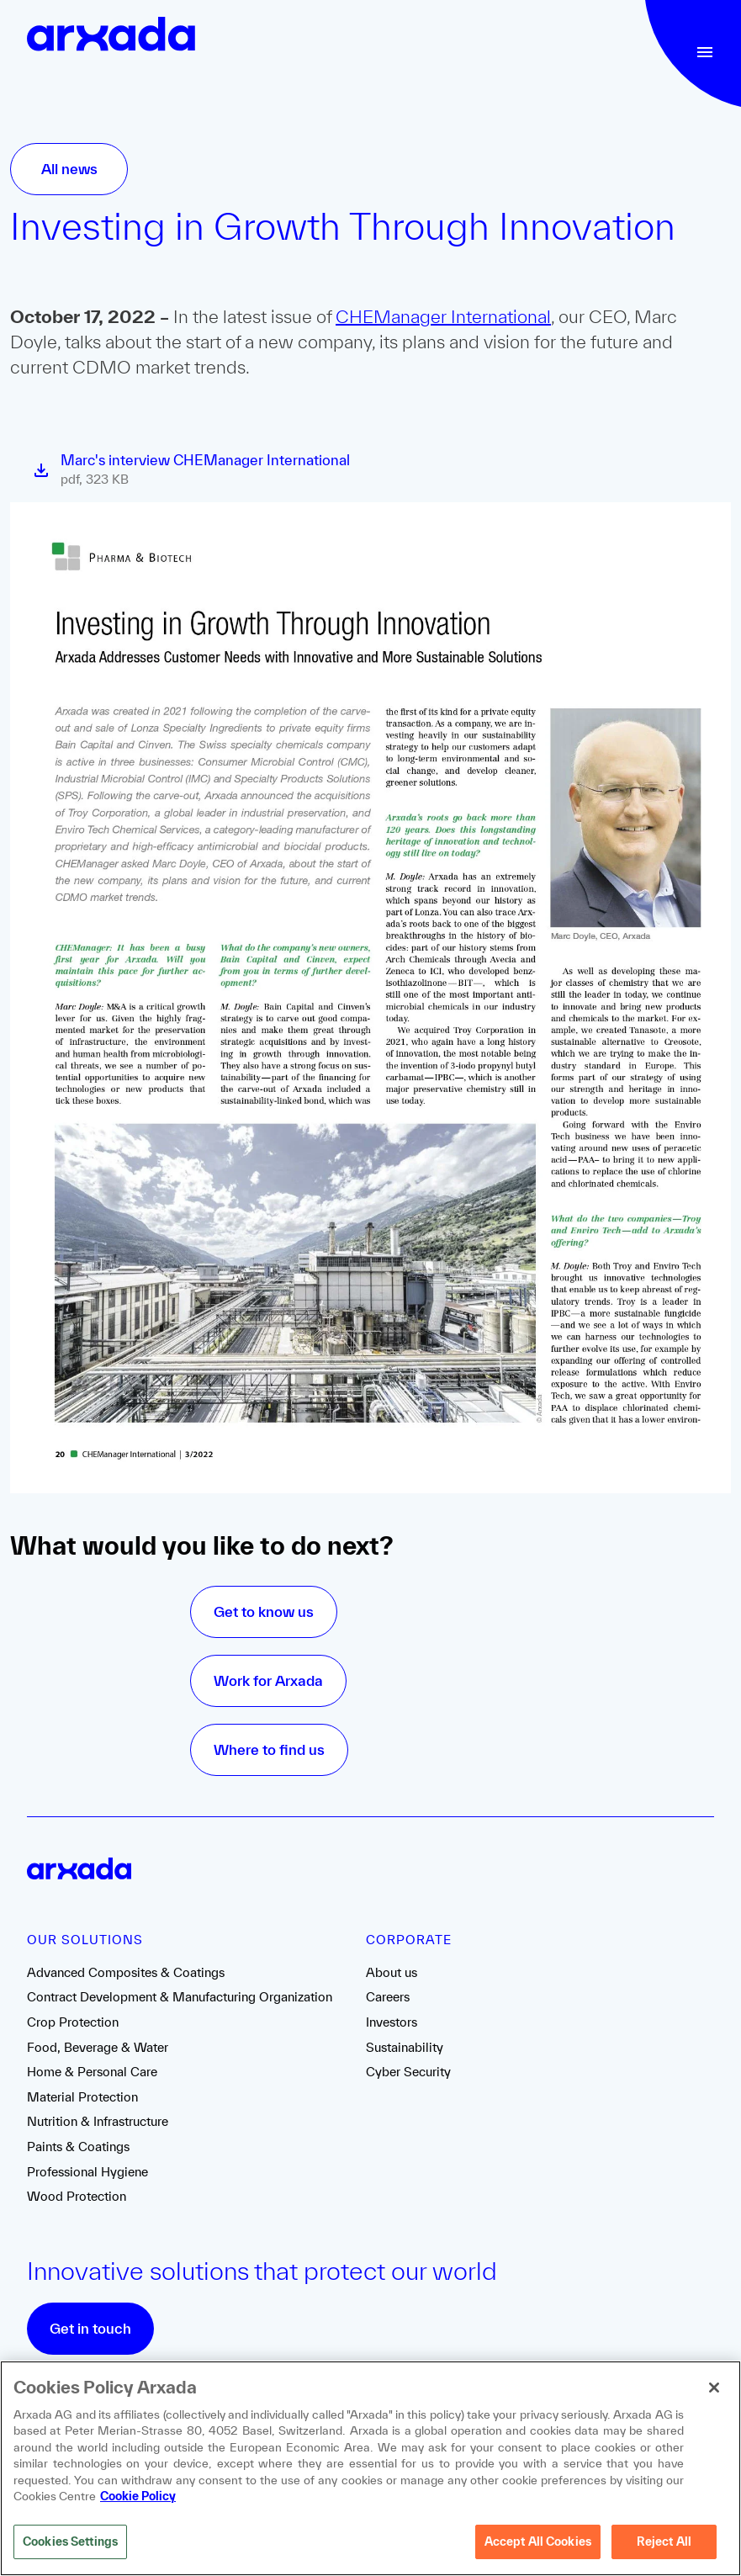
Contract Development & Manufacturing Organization (179, 1997)
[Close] (714, 2390)
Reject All (664, 2544)
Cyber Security (408, 2072)
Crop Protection (73, 2022)
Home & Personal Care (92, 2072)
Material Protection (82, 2097)
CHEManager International (443, 316)
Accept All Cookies (537, 2544)
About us (391, 1972)
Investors (391, 2022)
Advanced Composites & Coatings (126, 1972)
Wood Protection (76, 2196)
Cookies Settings (70, 2544)
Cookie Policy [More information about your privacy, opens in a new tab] (138, 2499)
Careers (388, 1997)
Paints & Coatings (78, 2146)
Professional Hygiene (87, 2172)
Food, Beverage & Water (97, 2047)
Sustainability (404, 2047)
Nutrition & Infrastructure (97, 2121)
